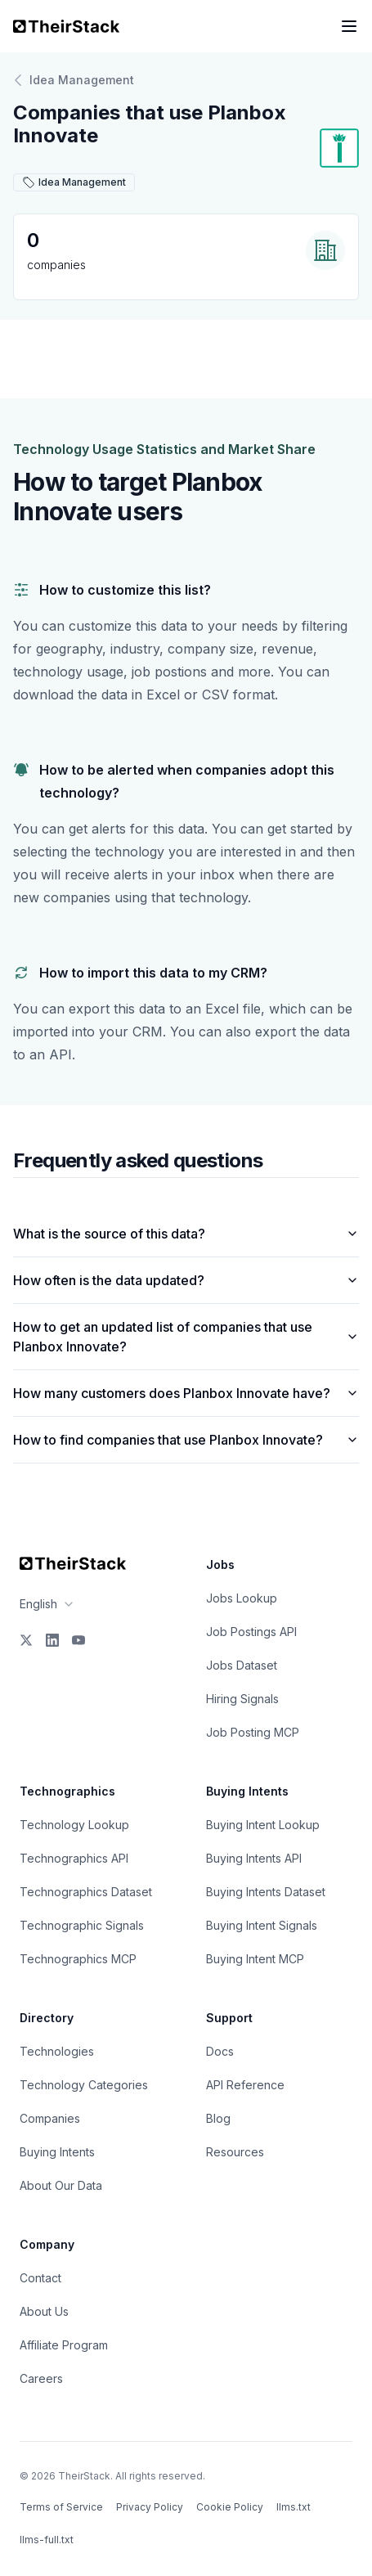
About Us (44, 2311)
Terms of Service (61, 2507)
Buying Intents (57, 2152)
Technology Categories (84, 2085)
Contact (40, 2278)
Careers (41, 2378)
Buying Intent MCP (255, 1959)
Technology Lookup (74, 1825)
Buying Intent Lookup (263, 1825)
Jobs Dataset (241, 1665)
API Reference (245, 2085)
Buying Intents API (254, 1858)
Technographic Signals (82, 1925)
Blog (218, 2118)
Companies (50, 2118)
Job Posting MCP (252, 1732)
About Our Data (61, 2185)
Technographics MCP (78, 1959)
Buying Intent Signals (261, 1925)
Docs (220, 2051)
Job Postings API (251, 1632)
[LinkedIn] (52, 1640)
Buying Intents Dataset (265, 1892)
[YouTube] (78, 1640)
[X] (26, 1640)
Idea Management (73, 80)
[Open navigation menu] (349, 26)
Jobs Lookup (241, 1598)
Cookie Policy (229, 2507)
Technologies (57, 2051)
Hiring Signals (242, 1699)
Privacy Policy (149, 2507)
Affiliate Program (64, 2345)
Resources (235, 2152)
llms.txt (293, 2507)
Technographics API (74, 1858)
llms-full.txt (47, 2539)
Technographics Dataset (86, 1892)
